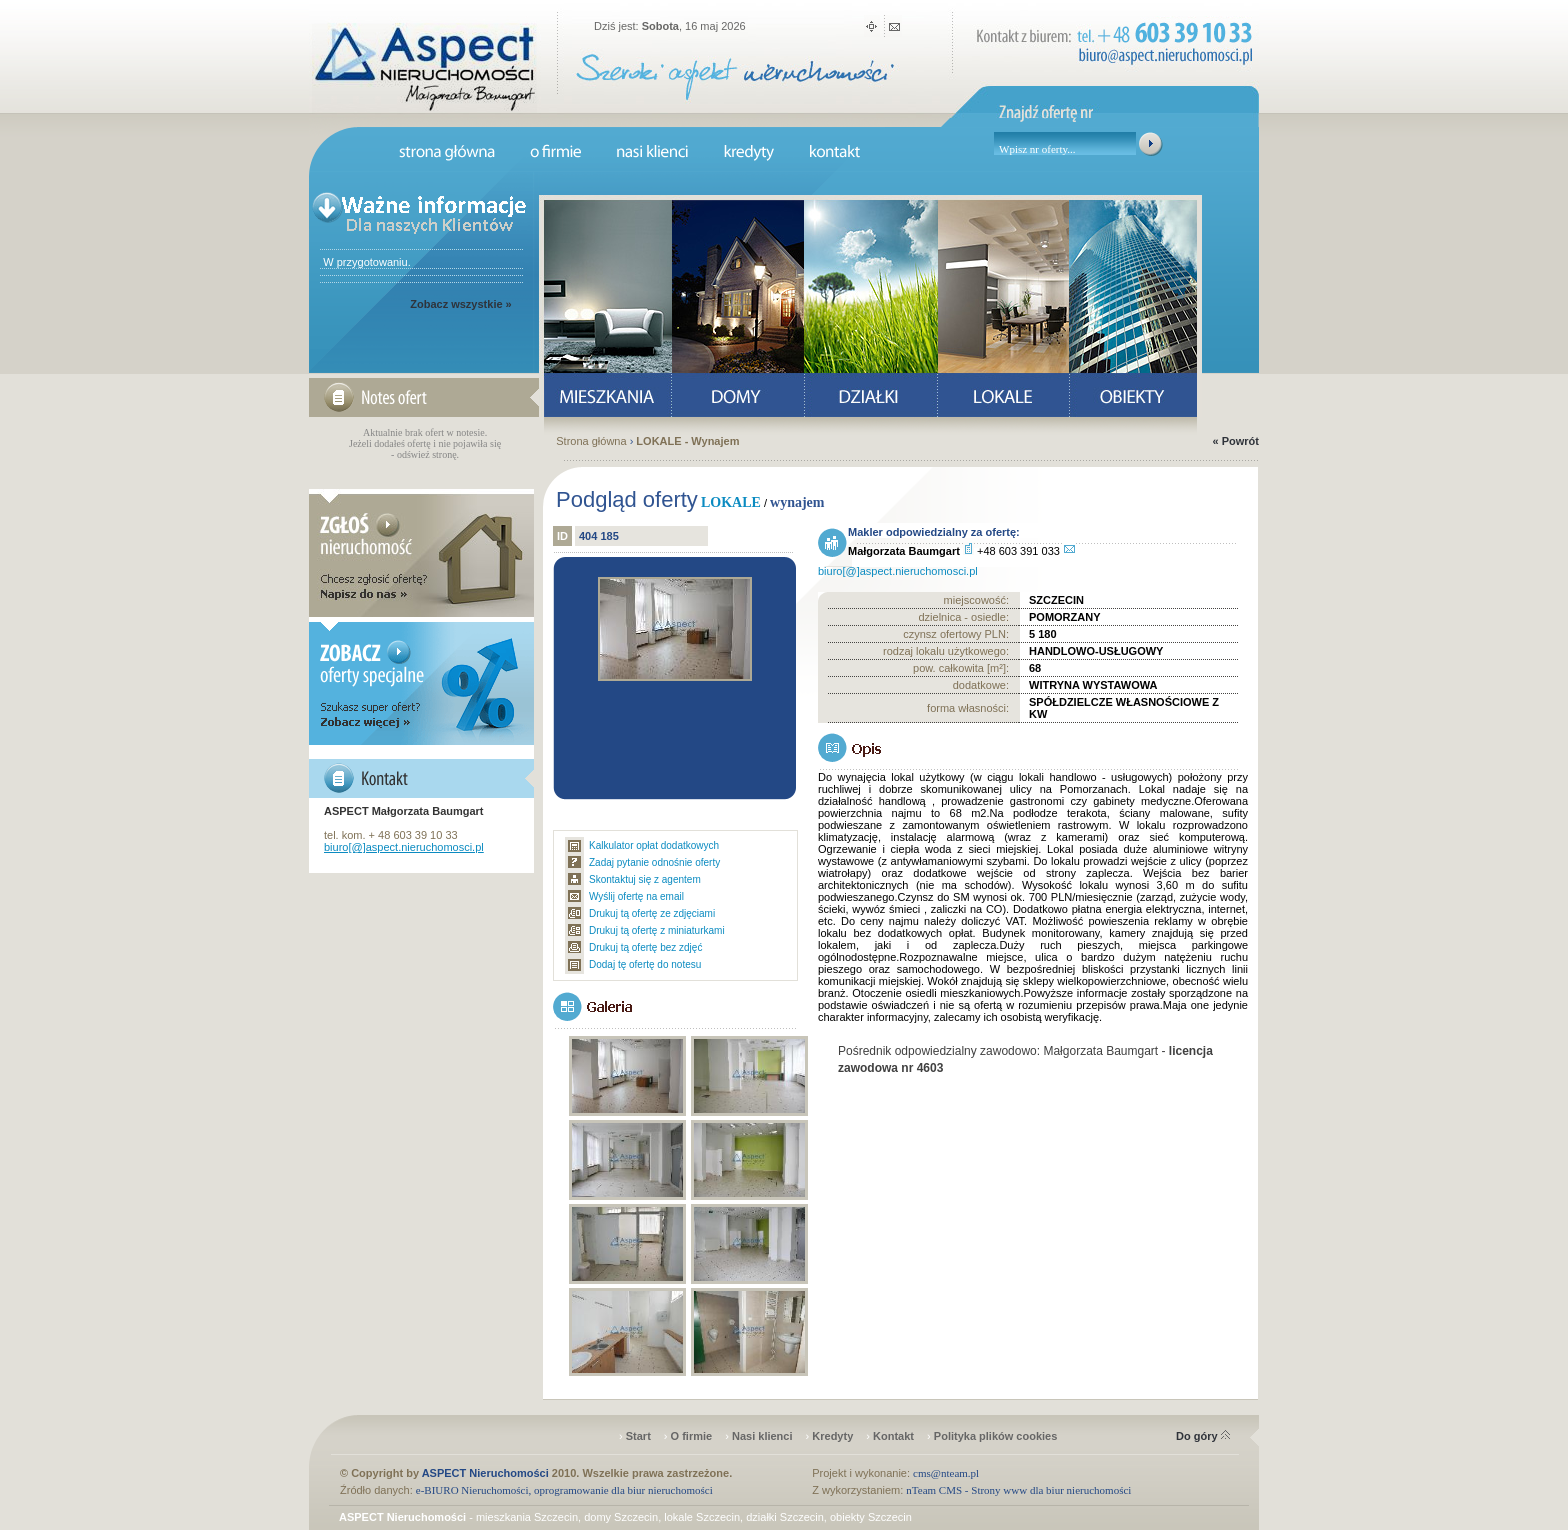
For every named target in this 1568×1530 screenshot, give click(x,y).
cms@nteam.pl (946, 1473)
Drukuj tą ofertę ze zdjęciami (652, 913)
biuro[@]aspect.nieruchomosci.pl (404, 847)
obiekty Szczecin (871, 1517)
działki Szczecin (785, 1517)
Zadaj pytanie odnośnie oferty (654, 862)
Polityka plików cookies (996, 1436)
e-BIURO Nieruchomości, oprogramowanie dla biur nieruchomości (564, 1490)
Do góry (1203, 1436)
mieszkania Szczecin (527, 1517)
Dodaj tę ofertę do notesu (645, 964)
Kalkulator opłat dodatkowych (654, 845)
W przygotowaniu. (365, 262)
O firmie (692, 1436)
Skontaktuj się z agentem (645, 879)
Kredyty (832, 1436)
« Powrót (1236, 441)
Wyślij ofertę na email (636, 896)
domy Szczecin (621, 1517)
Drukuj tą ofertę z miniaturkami (657, 930)
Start (638, 1436)
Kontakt (893, 1436)
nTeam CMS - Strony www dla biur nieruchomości (1018, 1490)
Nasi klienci (762, 1436)
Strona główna (591, 441)
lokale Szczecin (702, 1517)
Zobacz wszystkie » (461, 304)
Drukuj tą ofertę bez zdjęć (645, 947)
